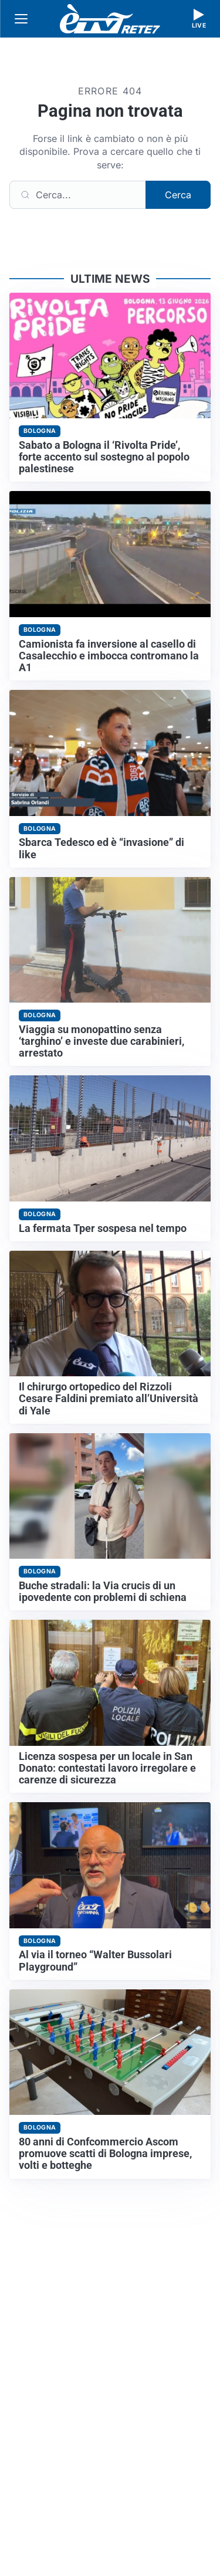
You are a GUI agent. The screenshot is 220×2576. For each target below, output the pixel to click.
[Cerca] (77, 195)
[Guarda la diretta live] (199, 18)
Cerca (178, 195)
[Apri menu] (21, 18)
